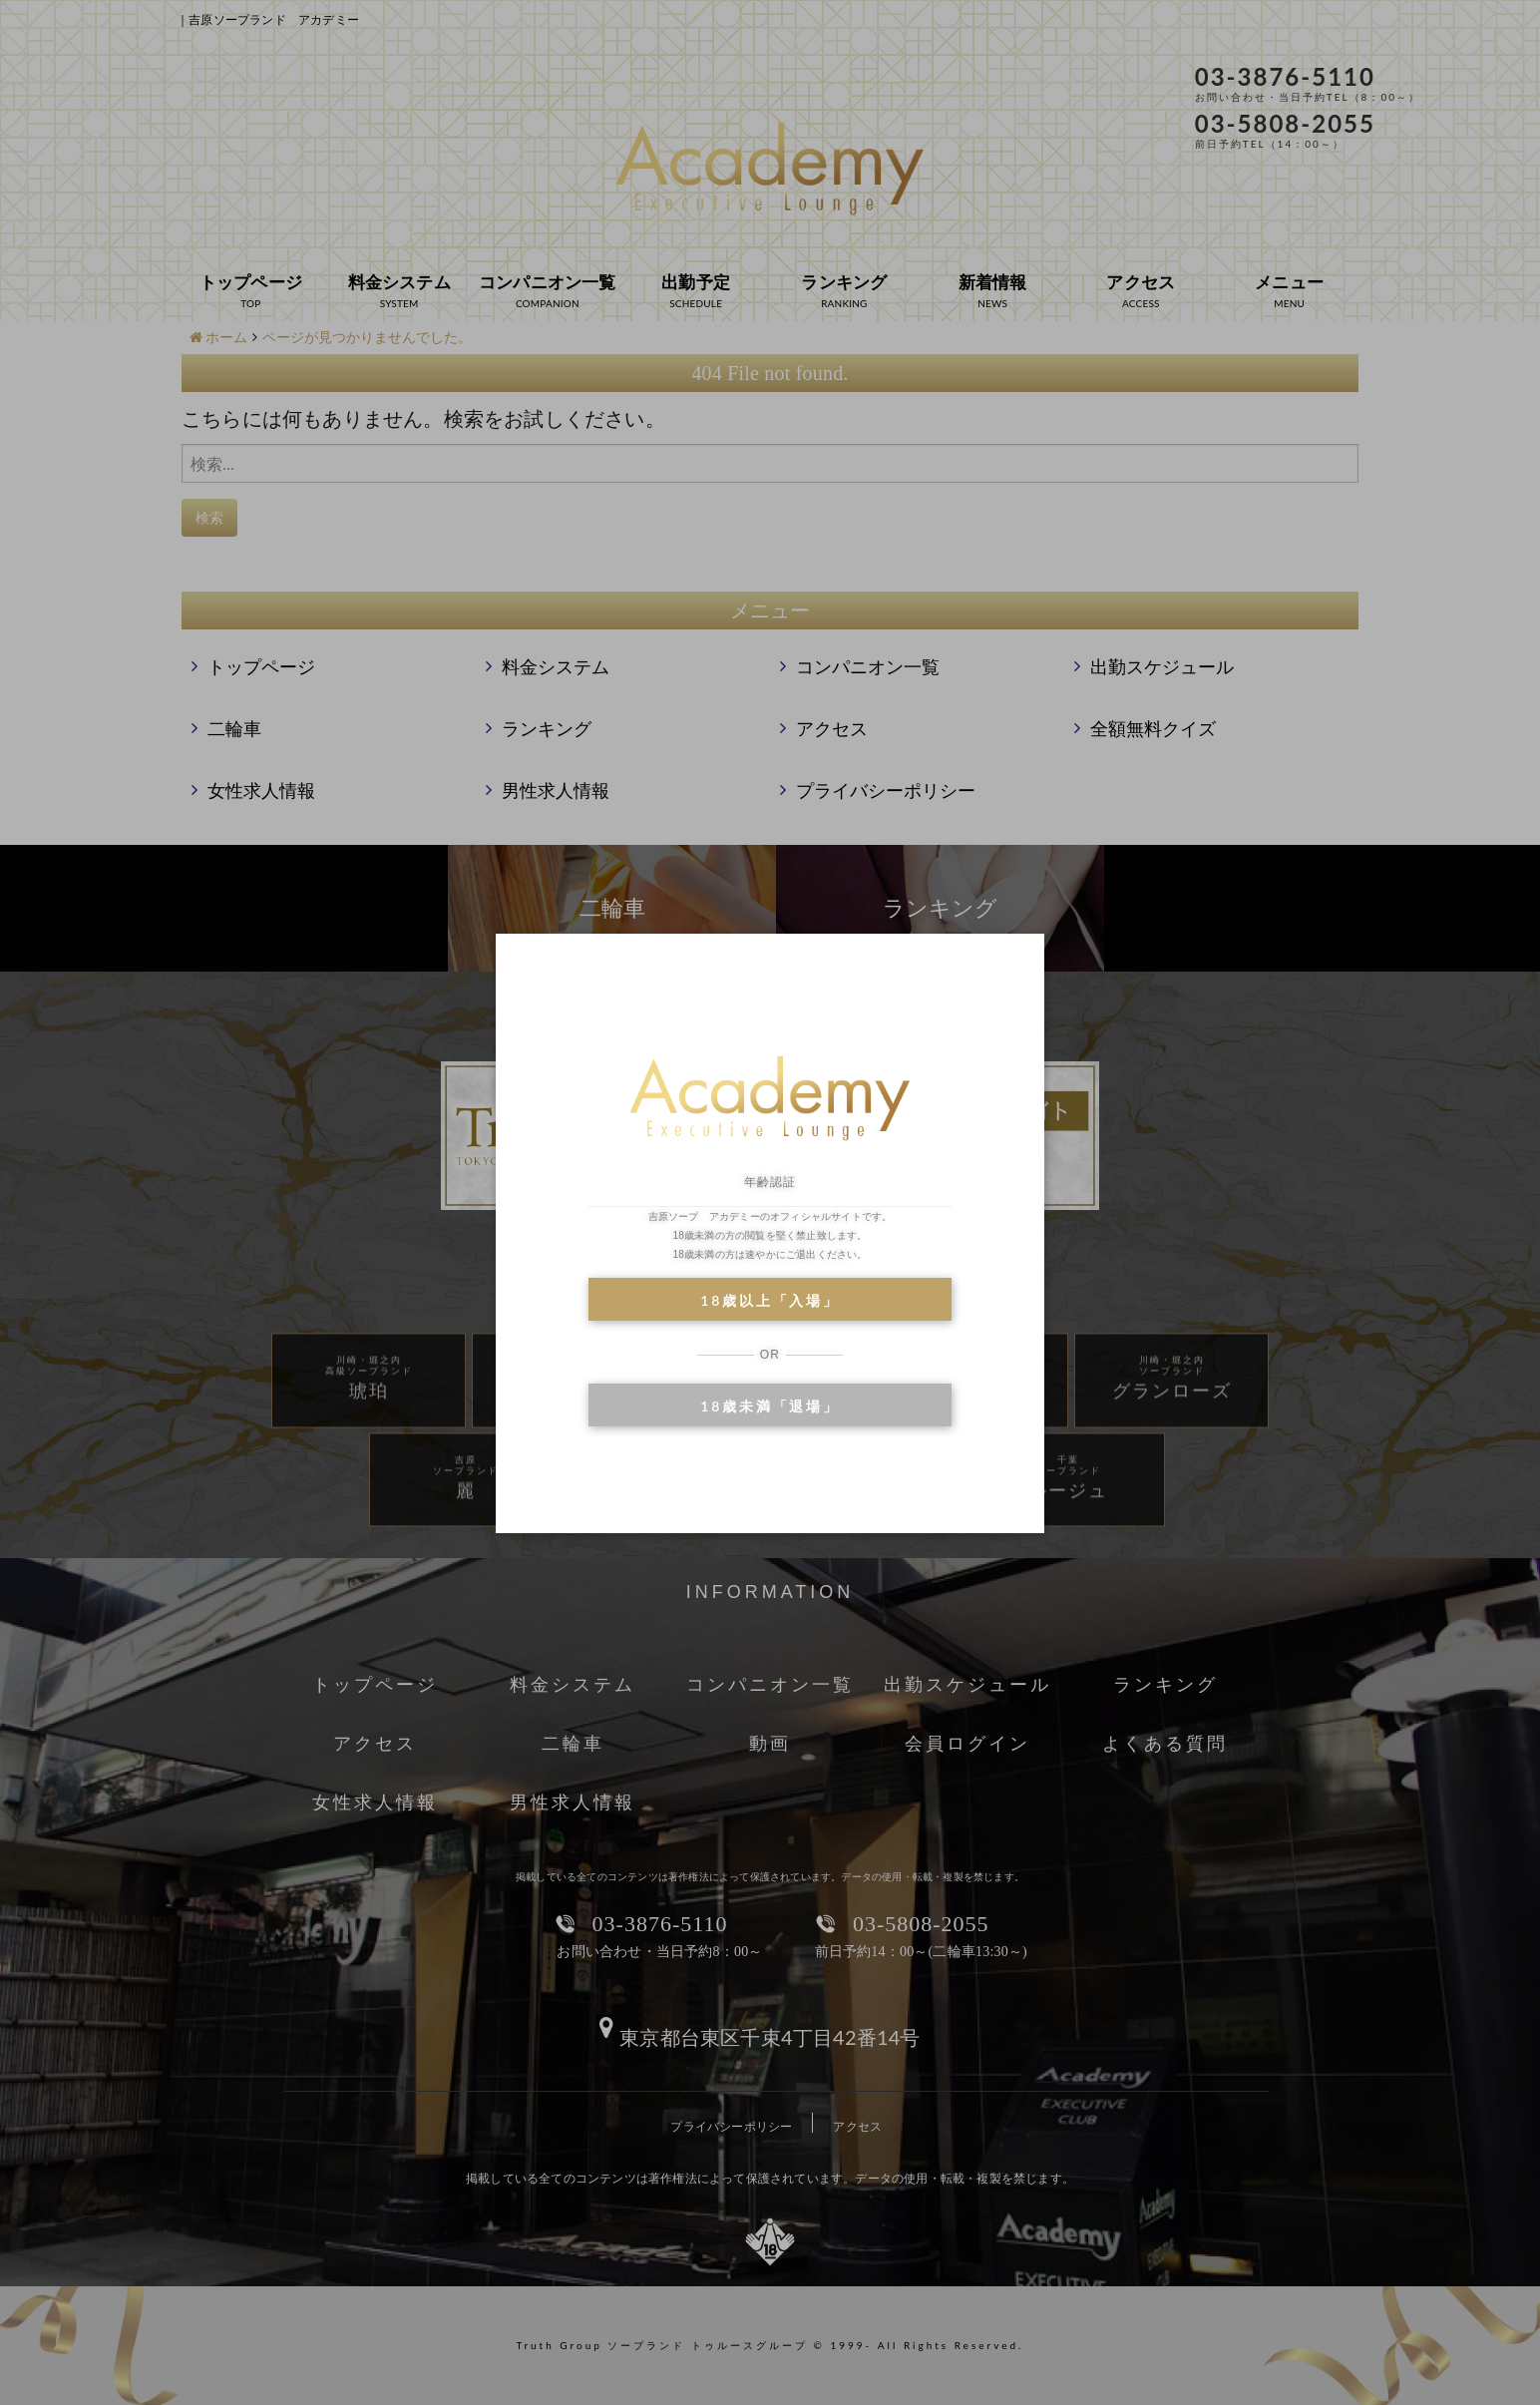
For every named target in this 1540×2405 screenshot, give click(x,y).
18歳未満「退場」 (769, 1406)
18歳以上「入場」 (769, 1300)
